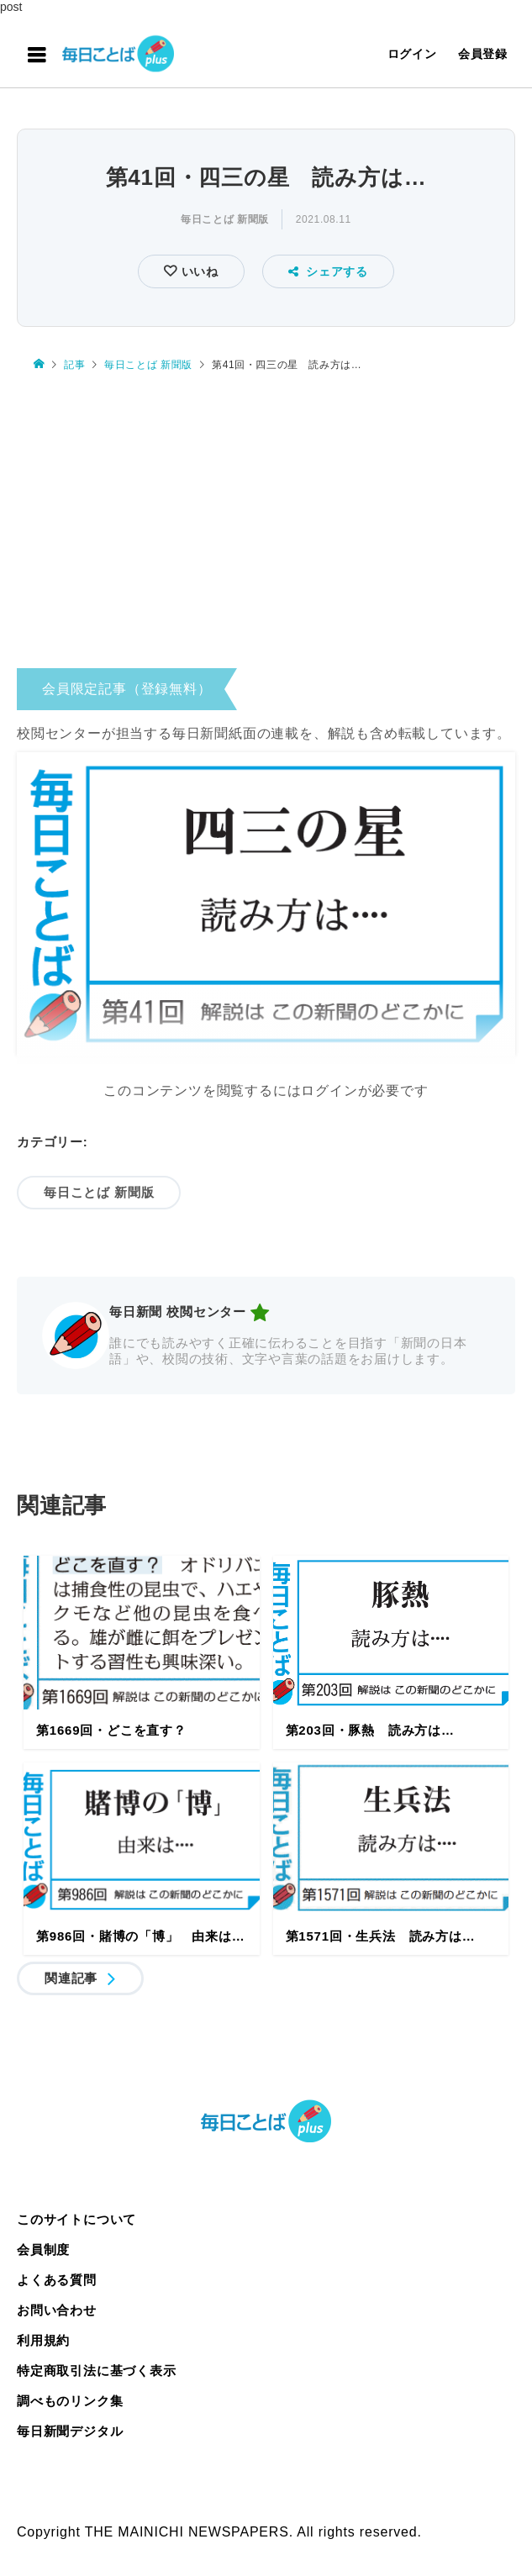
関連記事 (71, 1978)
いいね (198, 271)
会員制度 (43, 2249)
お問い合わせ (57, 2310)
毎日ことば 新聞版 (225, 219)
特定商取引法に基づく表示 (96, 2370)
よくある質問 (57, 2280)
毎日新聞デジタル (70, 2431)
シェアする (328, 271)
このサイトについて (76, 2219)
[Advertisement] (266, 515)
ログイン (412, 54)
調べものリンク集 (70, 2401)
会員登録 (483, 54)
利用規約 (43, 2340)
